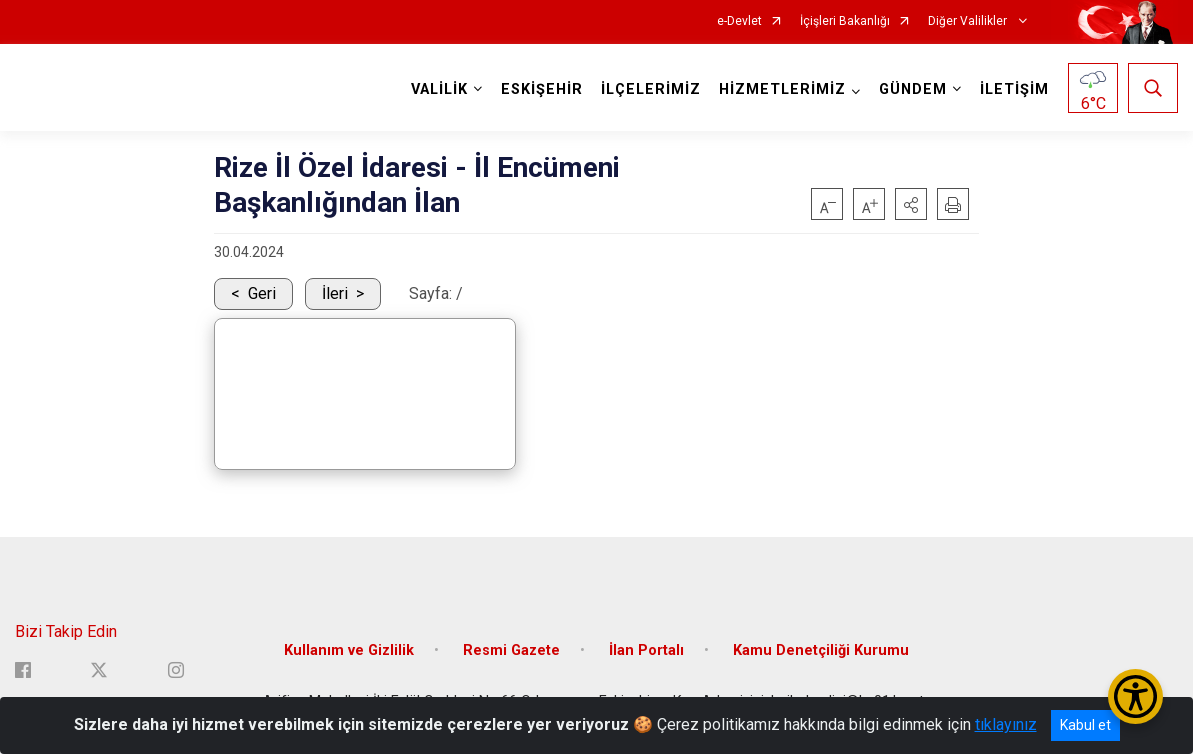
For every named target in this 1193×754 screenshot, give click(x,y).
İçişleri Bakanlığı (845, 21)
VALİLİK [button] (439, 89)
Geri (262, 293)
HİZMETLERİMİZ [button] (782, 89)
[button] (911, 204)
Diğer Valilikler (969, 21)
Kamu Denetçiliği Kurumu (821, 649)
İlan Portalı (646, 649)
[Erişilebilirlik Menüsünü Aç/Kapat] (1135, 696)
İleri (335, 293)
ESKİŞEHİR (542, 89)
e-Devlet (739, 21)
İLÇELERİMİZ (651, 89)
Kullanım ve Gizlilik (349, 649)
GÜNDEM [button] (913, 89)
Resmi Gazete (511, 649)
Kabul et (1085, 725)
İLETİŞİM (1014, 89)
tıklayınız (1006, 724)
